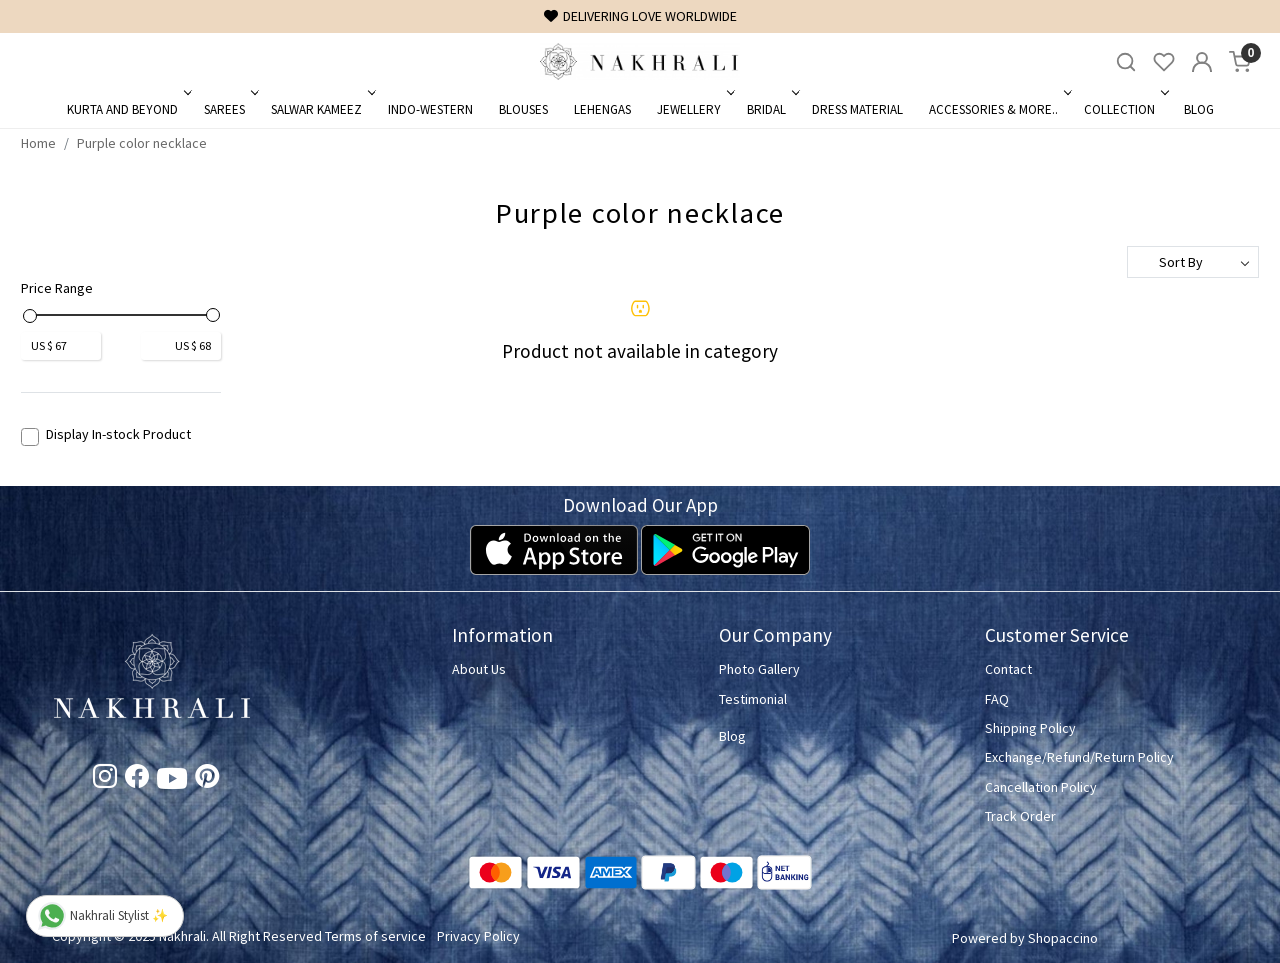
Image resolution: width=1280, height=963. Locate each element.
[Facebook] (137, 780)
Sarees (229, 109)
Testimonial (753, 699)
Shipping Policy (1030, 728)
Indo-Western (430, 109)
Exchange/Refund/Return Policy (1079, 757)
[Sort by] (1193, 262)
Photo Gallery (759, 669)
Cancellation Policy (1041, 787)
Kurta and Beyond (127, 109)
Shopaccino (1063, 938)
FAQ (997, 699)
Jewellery (694, 109)
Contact (1008, 669)
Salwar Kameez (321, 109)
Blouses (523, 109)
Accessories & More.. (998, 109)
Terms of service (375, 936)
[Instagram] (105, 780)
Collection (1124, 109)
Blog (1199, 109)
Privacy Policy (478, 936)
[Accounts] (1202, 62)
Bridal (771, 109)
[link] (1126, 62)
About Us (479, 669)
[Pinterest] (207, 780)
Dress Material (857, 109)
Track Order (1020, 816)
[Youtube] (172, 782)
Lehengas (602, 109)
